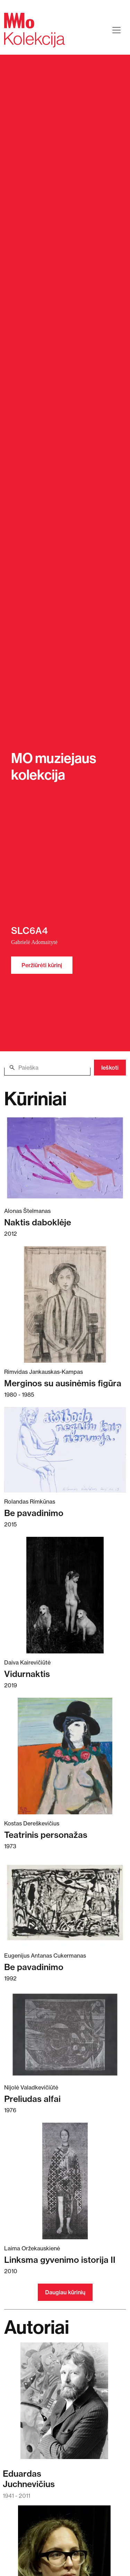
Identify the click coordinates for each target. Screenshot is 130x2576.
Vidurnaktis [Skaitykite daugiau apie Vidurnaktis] (27, 1674)
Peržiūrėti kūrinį (41, 965)
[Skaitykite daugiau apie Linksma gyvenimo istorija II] (65, 2181)
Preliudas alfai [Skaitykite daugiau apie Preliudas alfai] (32, 2099)
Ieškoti (110, 1067)
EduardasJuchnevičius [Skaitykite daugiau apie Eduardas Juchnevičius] (29, 2478)
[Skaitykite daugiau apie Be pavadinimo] (65, 1450)
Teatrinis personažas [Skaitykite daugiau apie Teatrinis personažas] (45, 1835)
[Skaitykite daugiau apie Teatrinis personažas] (65, 1756)
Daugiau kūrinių (65, 2292)
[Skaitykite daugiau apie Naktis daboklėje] (65, 1158)
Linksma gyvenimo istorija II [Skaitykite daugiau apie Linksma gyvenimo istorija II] (59, 2260)
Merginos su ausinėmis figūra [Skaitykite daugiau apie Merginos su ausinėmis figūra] (62, 1383)
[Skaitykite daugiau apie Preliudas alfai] (65, 2035)
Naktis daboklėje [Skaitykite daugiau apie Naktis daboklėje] (37, 1222)
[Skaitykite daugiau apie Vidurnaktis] (65, 1595)
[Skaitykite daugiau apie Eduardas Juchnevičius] (64, 2404)
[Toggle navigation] (116, 30)
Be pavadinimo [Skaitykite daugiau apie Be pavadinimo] (33, 1513)
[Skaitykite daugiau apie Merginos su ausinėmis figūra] (65, 1304)
